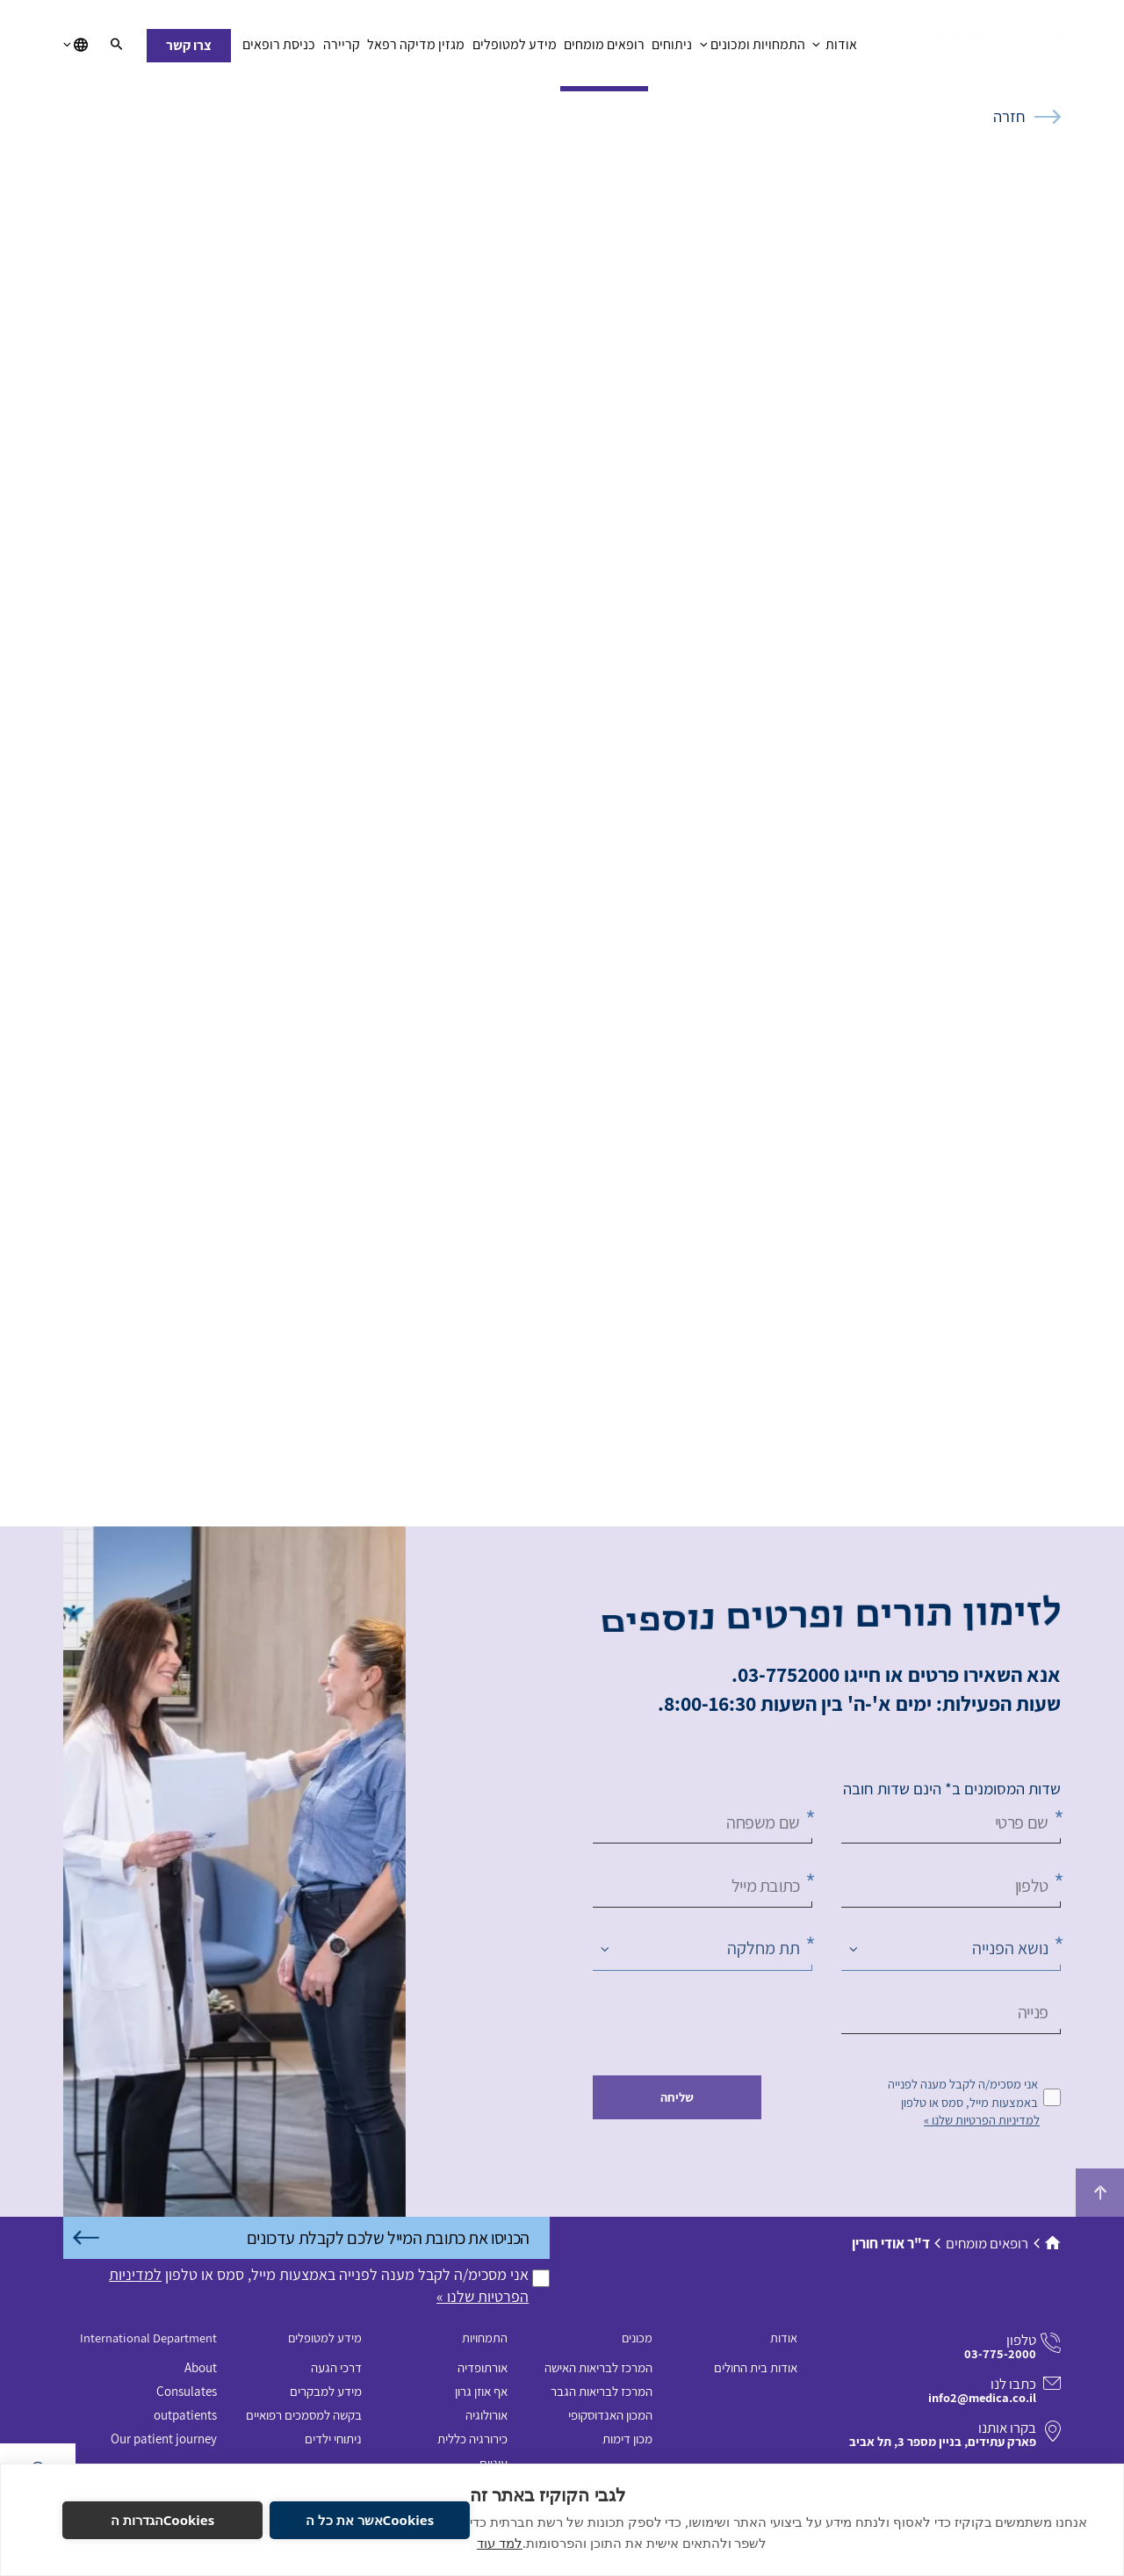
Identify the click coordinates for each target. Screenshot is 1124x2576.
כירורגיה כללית (472, 2438)
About (200, 2367)
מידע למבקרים (326, 2391)
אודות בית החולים (755, 2367)
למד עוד (499, 2542)
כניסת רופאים (279, 48)
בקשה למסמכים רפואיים (304, 2414)
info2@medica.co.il (982, 2397)
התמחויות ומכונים (752, 48)
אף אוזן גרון (481, 2391)
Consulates (186, 2391)
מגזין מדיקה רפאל (416, 48)
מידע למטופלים (513, 48)
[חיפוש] (116, 45)
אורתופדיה (483, 2367)
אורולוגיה (486, 2414)
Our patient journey (164, 2438)
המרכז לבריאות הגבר (601, 2391)
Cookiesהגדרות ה (163, 2520)
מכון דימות (627, 2438)
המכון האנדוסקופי (610, 2414)
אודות (835, 48)
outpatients (185, 2414)
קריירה (342, 48)
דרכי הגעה (336, 2367)
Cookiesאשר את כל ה (370, 2520)
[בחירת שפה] (75, 45)
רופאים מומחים (604, 48)
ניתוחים (671, 48)
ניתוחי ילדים (333, 2438)
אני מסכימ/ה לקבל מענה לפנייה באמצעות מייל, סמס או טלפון (963, 2093)
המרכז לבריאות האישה (598, 2367)
